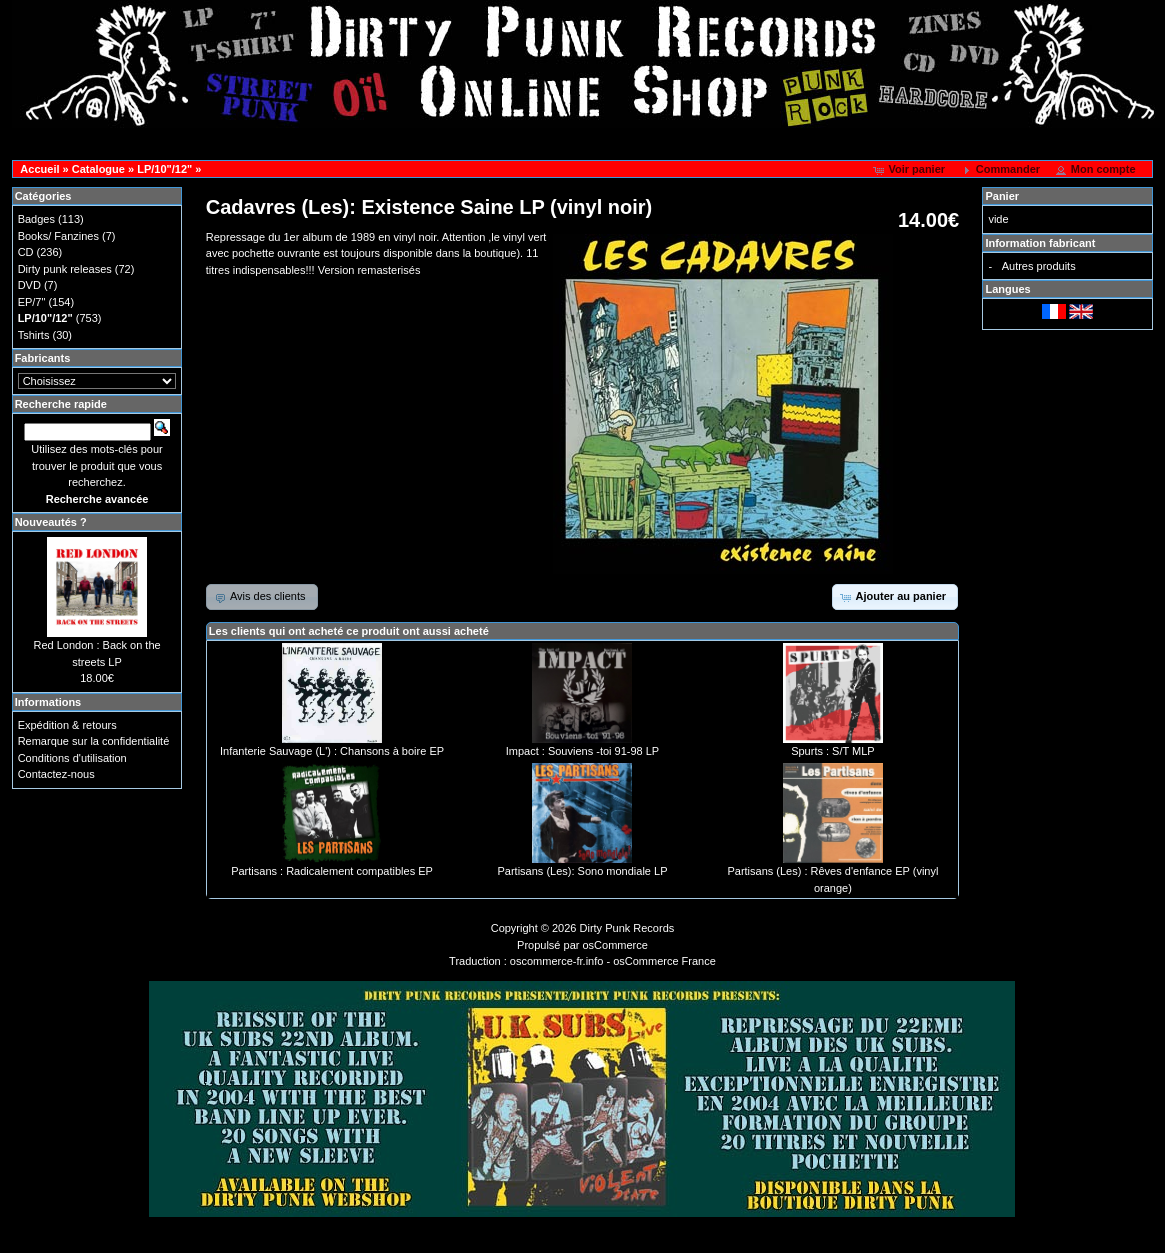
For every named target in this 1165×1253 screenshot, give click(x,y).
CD (26, 252)
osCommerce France (664, 961)
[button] (910, 170)
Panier (1002, 196)
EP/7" (32, 302)
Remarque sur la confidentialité (94, 741)
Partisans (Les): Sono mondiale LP (582, 871)
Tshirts (34, 335)
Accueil (39, 169)
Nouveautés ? (51, 522)
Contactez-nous (56, 774)
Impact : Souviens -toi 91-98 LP (582, 751)
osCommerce (615, 945)
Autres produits (1039, 266)
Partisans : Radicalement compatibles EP (332, 871)
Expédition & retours (67, 725)
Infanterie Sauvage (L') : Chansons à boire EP (332, 751)
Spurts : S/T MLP (833, 751)
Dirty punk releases (65, 269)
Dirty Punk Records (627, 928)
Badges (36, 219)
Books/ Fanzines (58, 236)
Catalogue (98, 169)
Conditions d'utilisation (72, 758)
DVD (29, 285)
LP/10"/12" (164, 169)
